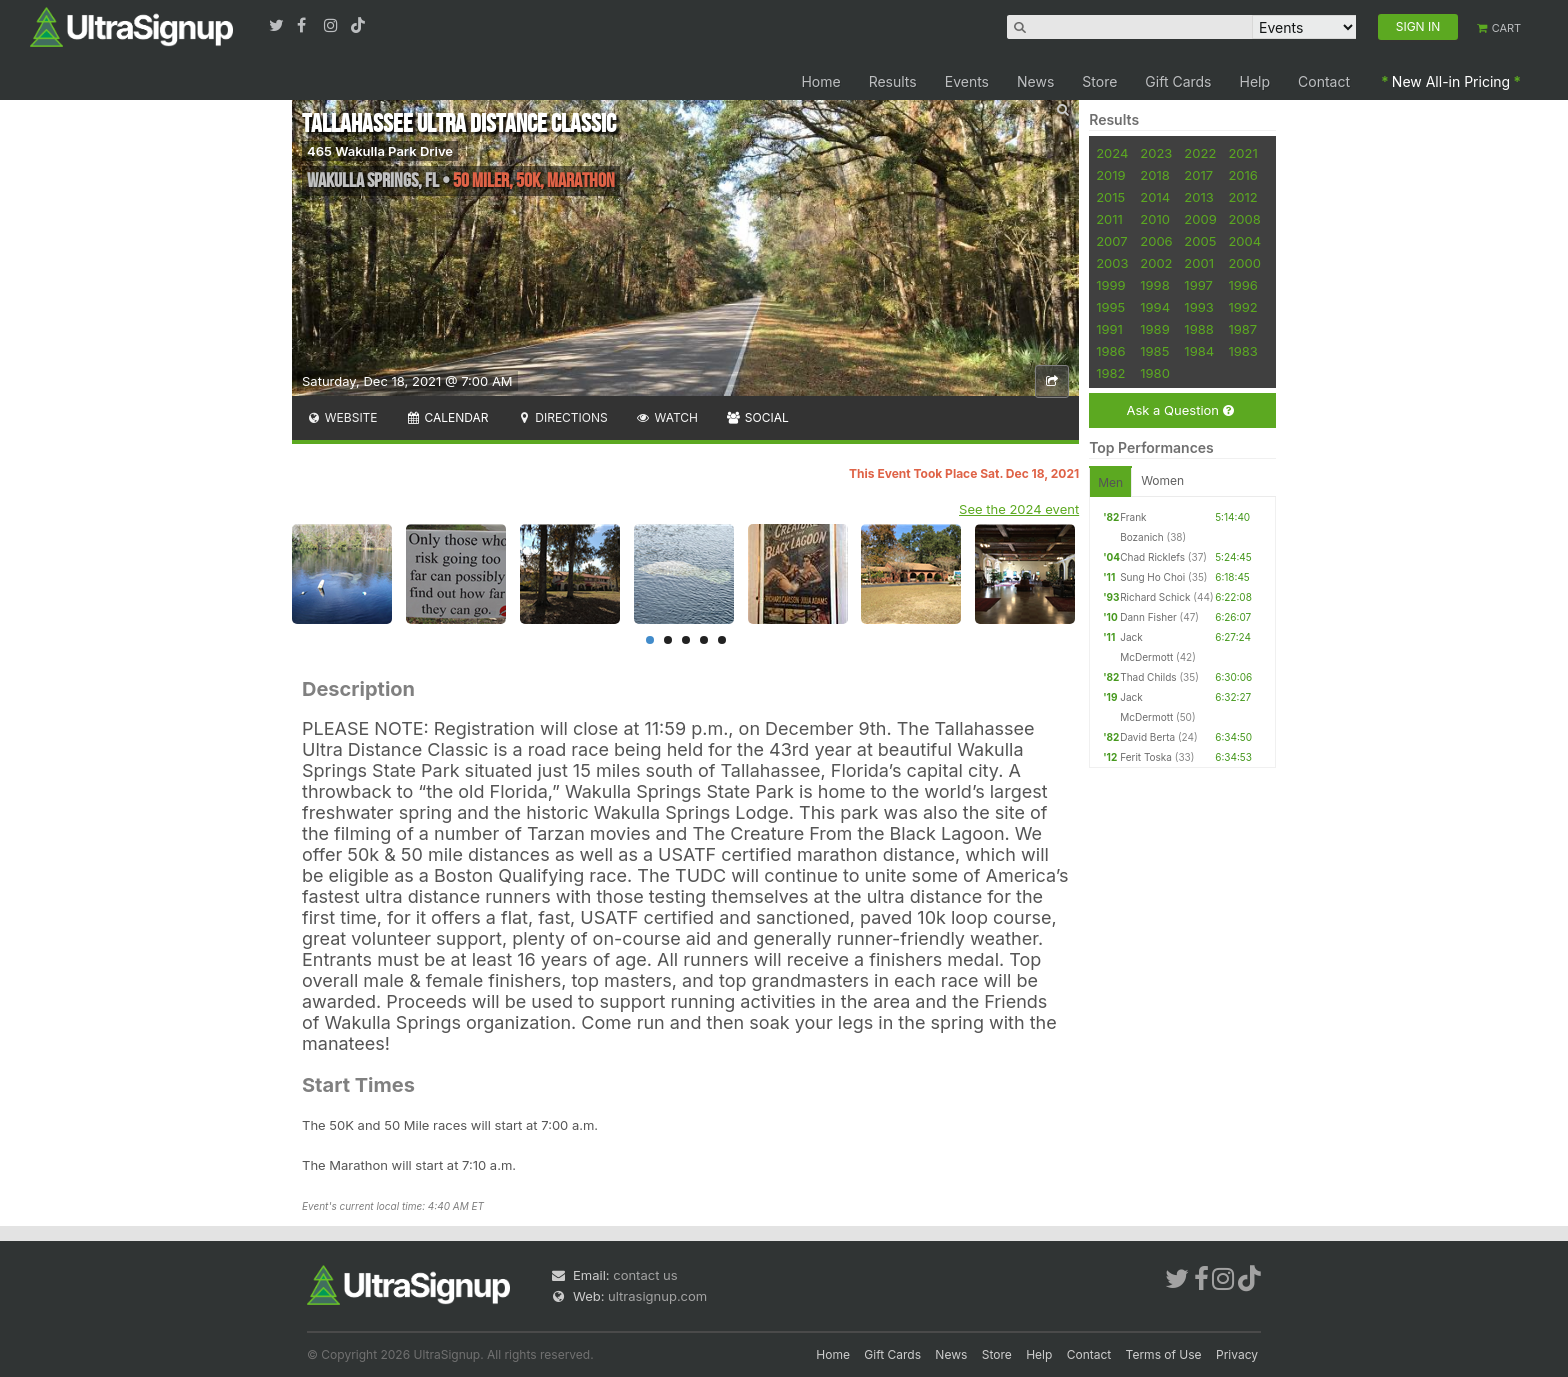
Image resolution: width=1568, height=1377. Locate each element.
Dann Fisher (1148, 617)
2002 (1156, 263)
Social (757, 417)
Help (1255, 81)
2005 (1200, 241)
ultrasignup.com (657, 1296)
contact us (645, 1275)
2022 (1200, 153)
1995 (1110, 307)
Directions (561, 417)
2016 (1242, 175)
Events (967, 81)
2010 (1155, 219)
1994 (1155, 307)
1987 (1242, 329)
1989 (1154, 329)
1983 (1242, 351)
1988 (1198, 329)
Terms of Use (1164, 1354)
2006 (1156, 241)
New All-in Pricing (1451, 81)
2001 (1199, 263)
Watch (667, 417)
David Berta (1147, 737)
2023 (1156, 153)
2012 (1242, 197)
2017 (1198, 175)
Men (1110, 482)
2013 (1198, 197)
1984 (1199, 351)
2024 (1112, 153)
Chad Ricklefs (1152, 557)
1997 (1198, 285)
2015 (1110, 197)
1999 (1110, 285)
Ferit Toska (1146, 757)
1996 (1242, 285)
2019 (1110, 175)
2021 (1242, 153)
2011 (1109, 219)
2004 (1244, 241)
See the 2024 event (1019, 509)
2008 (1244, 219)
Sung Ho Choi (1152, 577)
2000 (1244, 263)
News (1035, 81)
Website (342, 417)
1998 (1154, 285)
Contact (1324, 81)
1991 (1109, 329)
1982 (1110, 373)
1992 (1242, 307)
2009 (1200, 219)
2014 (1155, 197)
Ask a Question (1179, 410)
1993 (1198, 307)
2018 (1154, 175)
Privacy (1237, 1354)
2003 (1112, 263)
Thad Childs (1148, 677)
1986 (1110, 351)
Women (1162, 480)
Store (1099, 81)
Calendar (447, 417)
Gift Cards (1178, 81)
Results (893, 81)
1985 (1154, 351)
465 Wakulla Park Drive (380, 151)
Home (820, 81)
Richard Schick (1155, 597)
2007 (1111, 241)
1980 (1155, 373)
